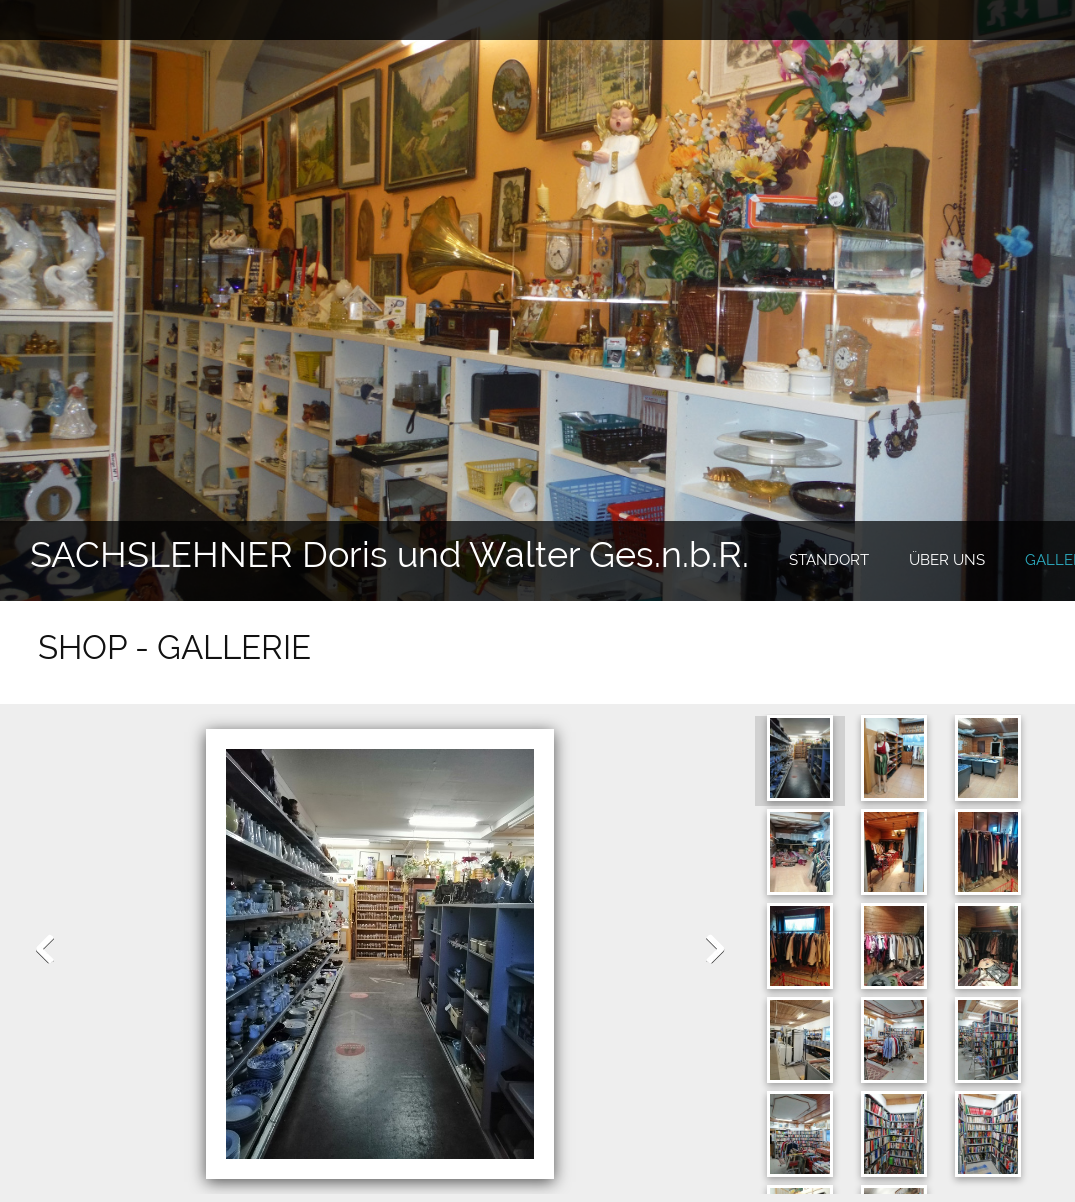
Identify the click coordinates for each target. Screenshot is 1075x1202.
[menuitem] (829, 561)
